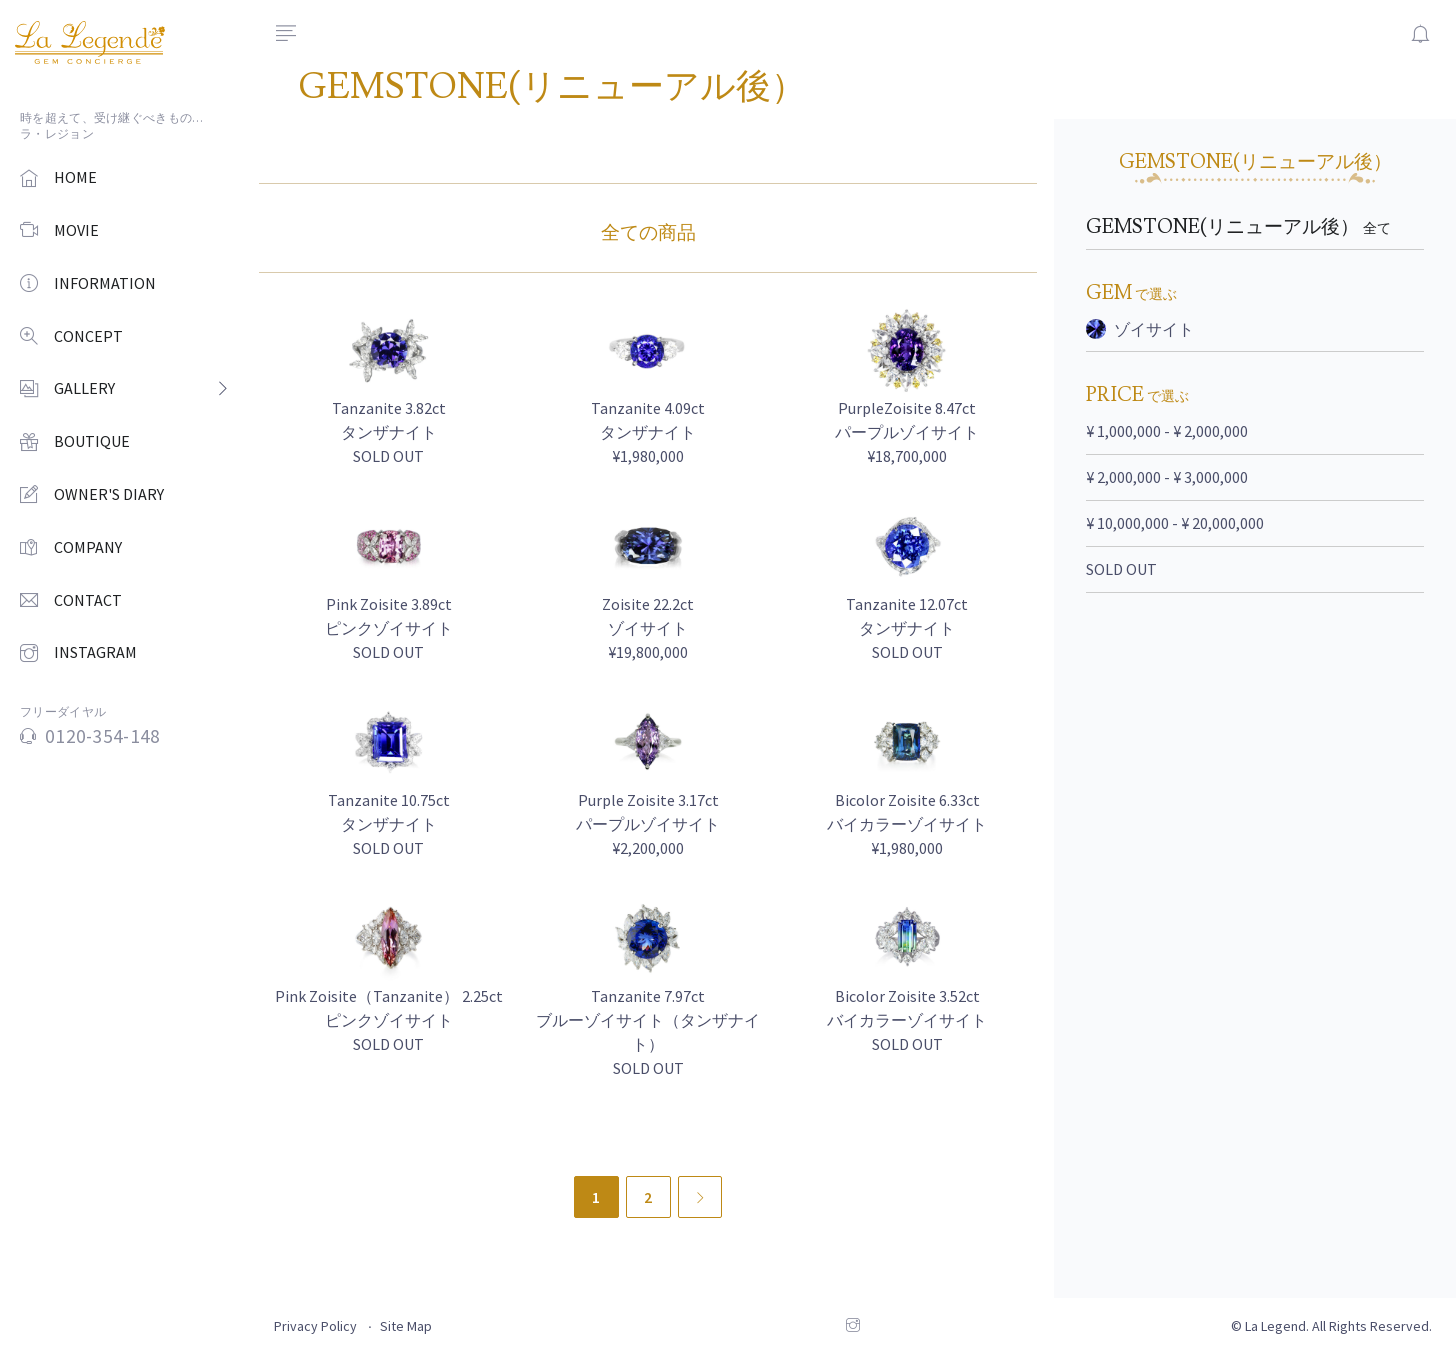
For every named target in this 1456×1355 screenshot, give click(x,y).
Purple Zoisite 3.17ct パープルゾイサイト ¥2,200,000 (648, 824)
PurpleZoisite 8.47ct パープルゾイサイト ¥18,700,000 (907, 432)
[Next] (700, 1197)
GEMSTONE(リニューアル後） (1238, 227)
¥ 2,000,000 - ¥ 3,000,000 (1167, 477)
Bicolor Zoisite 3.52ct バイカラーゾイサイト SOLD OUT (907, 1020)
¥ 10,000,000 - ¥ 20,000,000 (1175, 523)
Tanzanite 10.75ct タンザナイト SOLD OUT (389, 824)
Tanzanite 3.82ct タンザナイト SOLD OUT (389, 432)
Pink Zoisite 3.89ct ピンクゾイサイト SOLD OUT (389, 628)
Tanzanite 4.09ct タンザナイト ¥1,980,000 (648, 432)
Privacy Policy (315, 1326)
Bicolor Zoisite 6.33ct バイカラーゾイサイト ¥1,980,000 (907, 824)
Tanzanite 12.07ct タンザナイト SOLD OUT (907, 628)
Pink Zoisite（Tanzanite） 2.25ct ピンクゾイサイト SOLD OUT (389, 1020)
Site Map (406, 1326)
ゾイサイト (1140, 329)
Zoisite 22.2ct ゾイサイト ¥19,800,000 (648, 628)
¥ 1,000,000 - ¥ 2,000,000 (1167, 431)
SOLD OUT (1121, 569)
